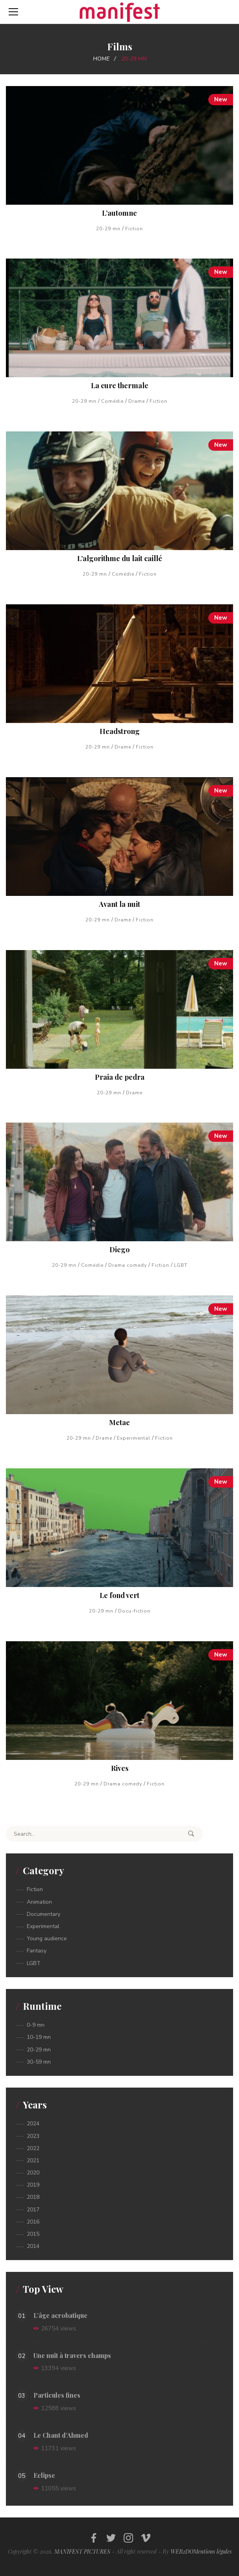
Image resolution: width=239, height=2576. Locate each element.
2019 (33, 2185)
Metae (119, 1422)
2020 (33, 2172)
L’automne (119, 213)
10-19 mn (39, 2037)
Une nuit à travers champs (72, 2355)
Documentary (43, 1914)
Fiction (134, 229)
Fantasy (36, 1950)
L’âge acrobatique (60, 2315)
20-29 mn (108, 229)
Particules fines (56, 2395)
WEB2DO (181, 2551)
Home (101, 58)
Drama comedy (127, 1265)
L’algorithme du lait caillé (119, 558)
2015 (33, 2234)
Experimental (133, 1438)
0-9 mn (35, 2025)
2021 (33, 2160)
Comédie (112, 401)
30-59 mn (39, 2062)
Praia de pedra (120, 1077)
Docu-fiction (134, 1611)
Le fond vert (119, 1595)
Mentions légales (212, 2551)
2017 (33, 2209)
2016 (33, 2222)
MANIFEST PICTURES (82, 2551)
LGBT (180, 1265)
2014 (33, 2246)
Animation (39, 1902)
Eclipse (44, 2475)
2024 (33, 2123)
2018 (33, 2197)
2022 (33, 2148)
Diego (119, 1249)
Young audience (47, 1938)
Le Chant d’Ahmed (60, 2435)
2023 (33, 2136)
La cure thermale (119, 385)
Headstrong (120, 731)
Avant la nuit (119, 904)
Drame (136, 401)
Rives (119, 1768)
